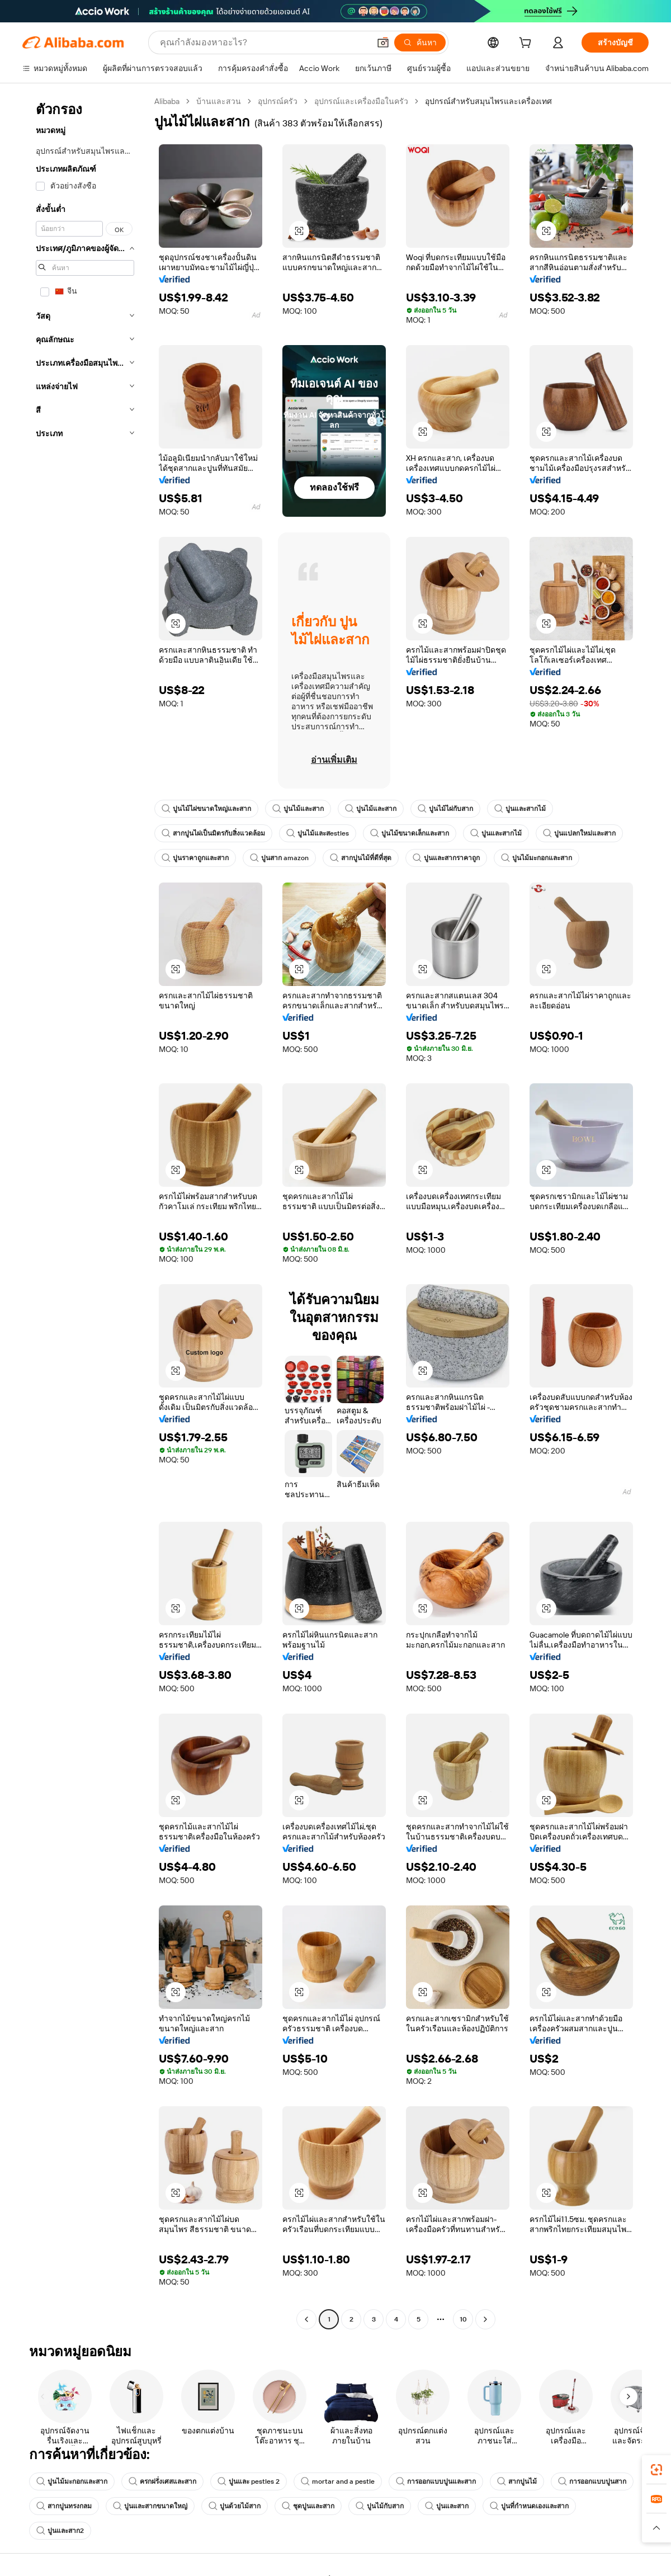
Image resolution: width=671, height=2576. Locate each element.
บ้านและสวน (218, 101)
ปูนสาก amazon (279, 857)
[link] (656, 2469)
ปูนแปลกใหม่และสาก (579, 833)
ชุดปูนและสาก (308, 2506)
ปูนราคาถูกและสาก (195, 857)
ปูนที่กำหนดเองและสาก (529, 2506)
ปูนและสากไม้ (520, 808)
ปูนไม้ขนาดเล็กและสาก (409, 833)
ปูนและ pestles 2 (249, 2481)
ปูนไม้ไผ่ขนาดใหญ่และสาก (206, 808)
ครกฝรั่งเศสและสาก (162, 2481)
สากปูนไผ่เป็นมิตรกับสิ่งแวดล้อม (213, 833)
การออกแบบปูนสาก (592, 2481)
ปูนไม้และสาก (298, 808)
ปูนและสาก (447, 2506)
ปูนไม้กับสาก (380, 2506)
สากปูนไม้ (517, 2481)
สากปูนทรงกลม (64, 2506)
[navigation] (85, 1211)
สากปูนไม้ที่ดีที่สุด (360, 857)
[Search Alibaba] (263, 42)
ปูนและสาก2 (60, 2530)
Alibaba (166, 101)
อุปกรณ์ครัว (277, 101)
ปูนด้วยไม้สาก (235, 2506)
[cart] (527, 44)
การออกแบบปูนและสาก (436, 2481)
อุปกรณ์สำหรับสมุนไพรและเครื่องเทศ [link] (488, 101)
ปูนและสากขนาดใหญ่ (150, 2506)
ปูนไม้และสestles (317, 833)
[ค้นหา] (420, 42)
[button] (383, 42)
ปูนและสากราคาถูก (446, 857)
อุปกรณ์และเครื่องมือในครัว (361, 101)
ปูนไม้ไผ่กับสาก (445, 808)
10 (463, 2319)
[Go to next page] (485, 2319)
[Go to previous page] (306, 2319)
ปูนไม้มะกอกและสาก (536, 857)
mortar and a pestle (338, 2481)
